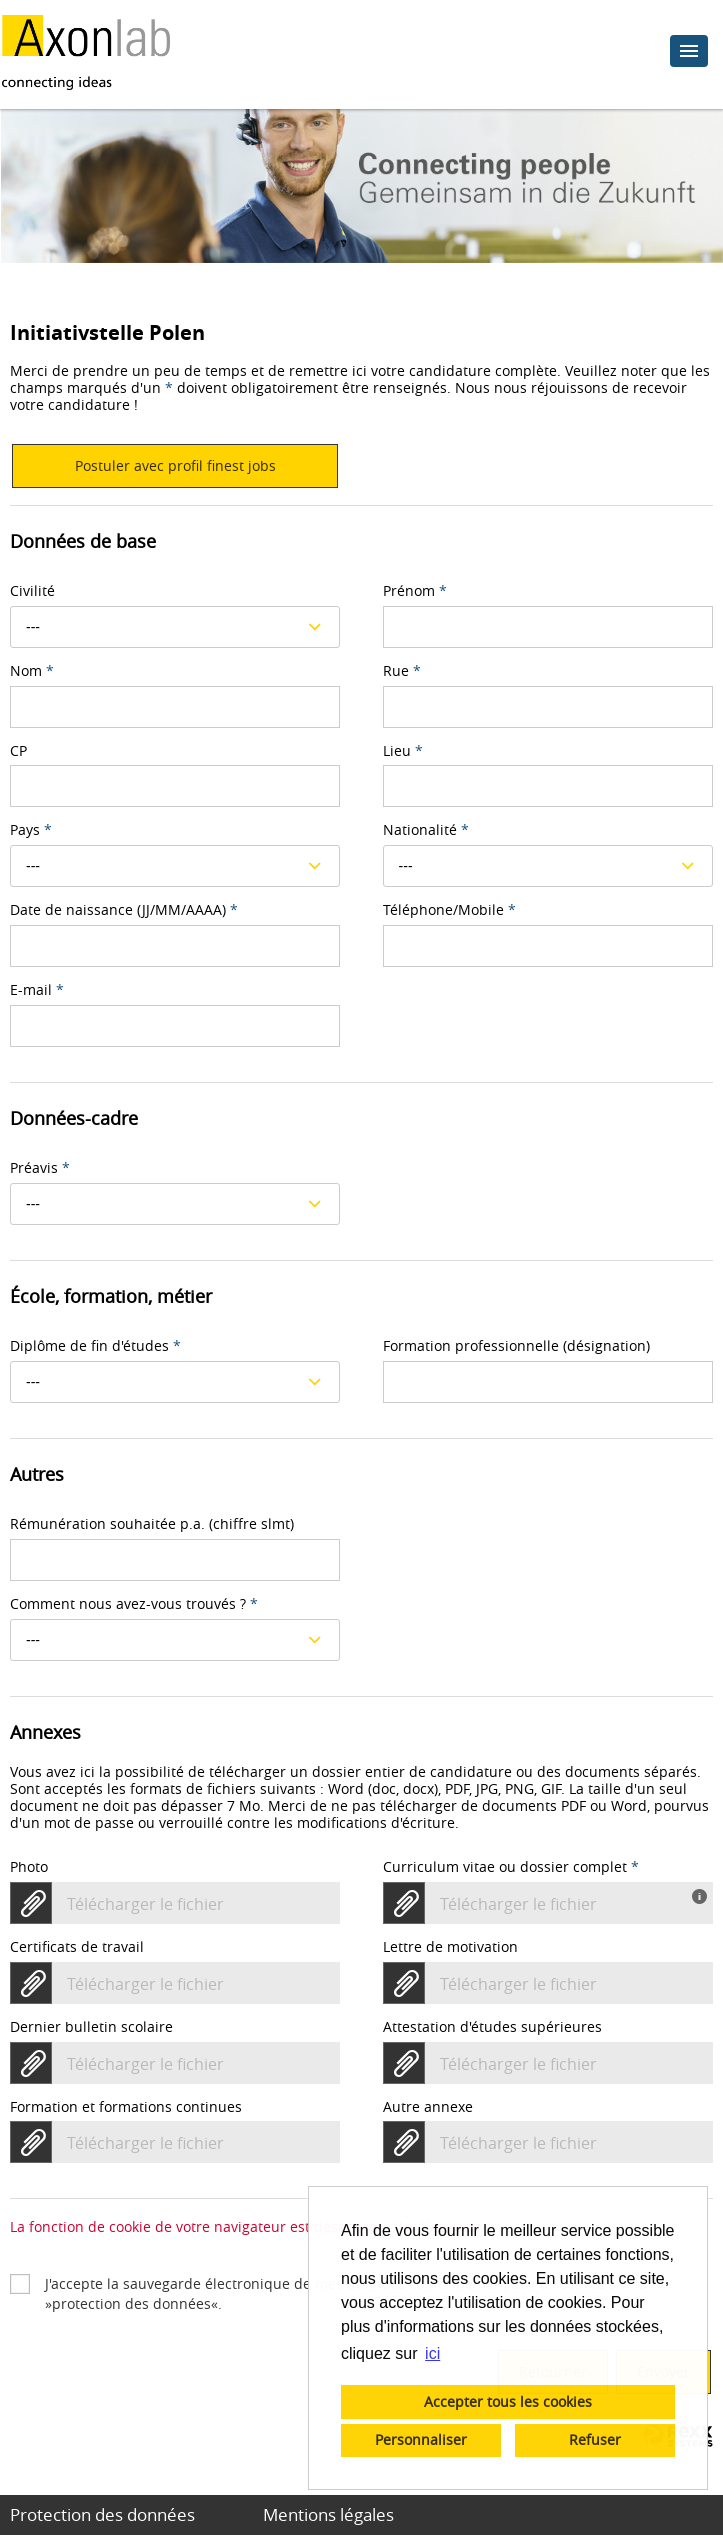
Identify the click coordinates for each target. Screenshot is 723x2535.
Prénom (415, 591)
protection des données (131, 2303)
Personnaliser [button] (421, 2439)
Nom (32, 671)
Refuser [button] (595, 2439)
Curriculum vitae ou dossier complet (511, 1867)
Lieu (403, 751)
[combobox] (175, 627)
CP (18, 751)
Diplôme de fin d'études (95, 1346)
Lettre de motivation (450, 1947)
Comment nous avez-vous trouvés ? (134, 1604)
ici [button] (432, 2353)
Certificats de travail (77, 1947)
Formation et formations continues (126, 2107)
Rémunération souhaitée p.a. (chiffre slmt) (152, 1524)
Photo (29, 1867)
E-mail (37, 990)
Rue (402, 671)
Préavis (40, 1168)
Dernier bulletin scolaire (91, 2027)
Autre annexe (428, 2107)
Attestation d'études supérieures (492, 2027)
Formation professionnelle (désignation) (516, 1346)
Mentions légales (328, 2514)
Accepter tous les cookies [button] (508, 2401)
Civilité (32, 591)
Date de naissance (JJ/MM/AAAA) (124, 910)
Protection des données (102, 2514)
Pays (31, 830)
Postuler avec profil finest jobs (175, 465)
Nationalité (426, 830)
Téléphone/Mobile (449, 910)
